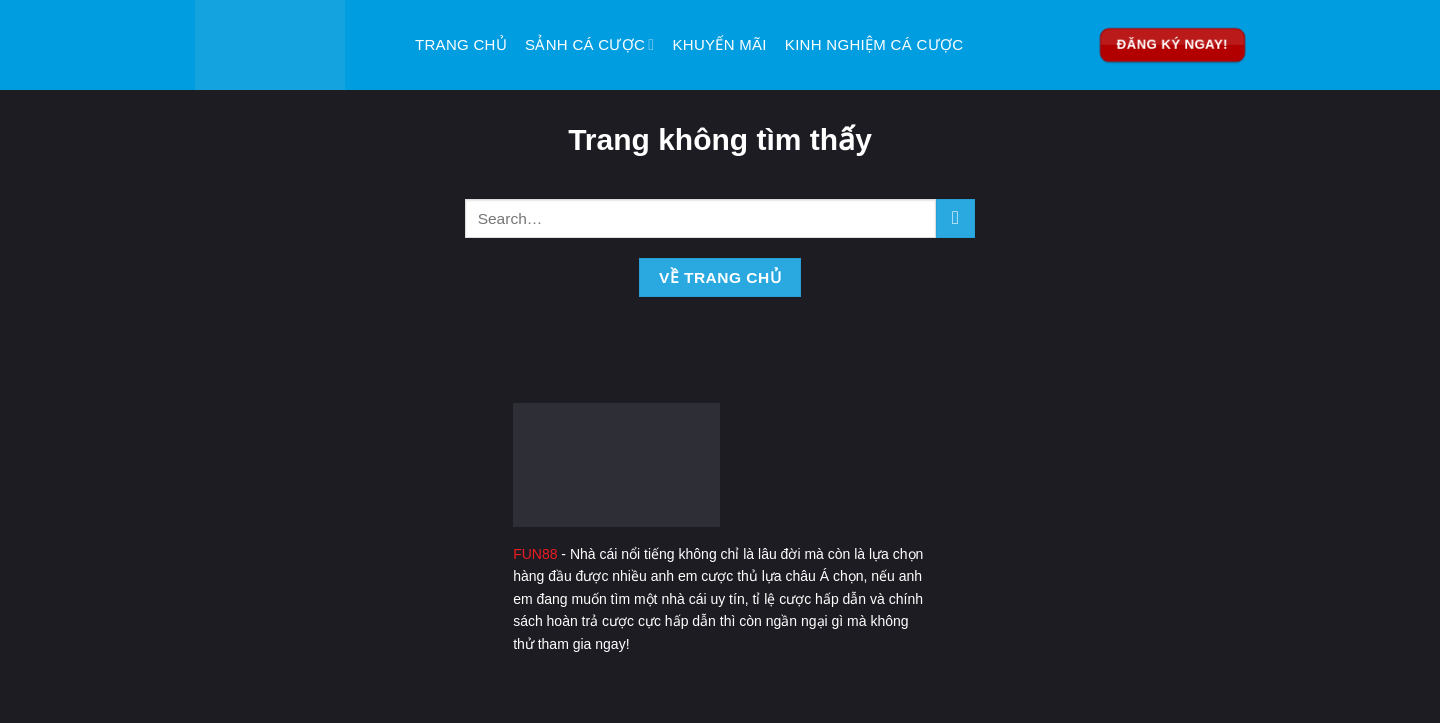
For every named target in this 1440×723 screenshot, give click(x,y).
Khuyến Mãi (720, 44)
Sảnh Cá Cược (589, 44)
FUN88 (535, 554)
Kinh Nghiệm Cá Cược (874, 44)
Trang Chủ (461, 44)
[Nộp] (955, 218)
